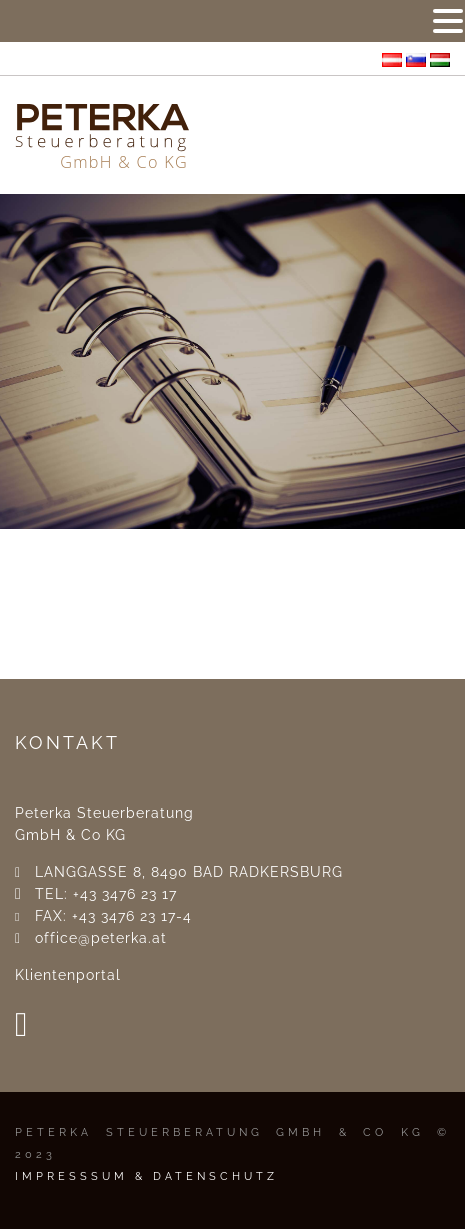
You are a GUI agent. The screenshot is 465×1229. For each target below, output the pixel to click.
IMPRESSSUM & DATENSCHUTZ (146, 1176)
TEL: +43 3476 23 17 (106, 894)
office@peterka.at (101, 938)
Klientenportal (68, 975)
